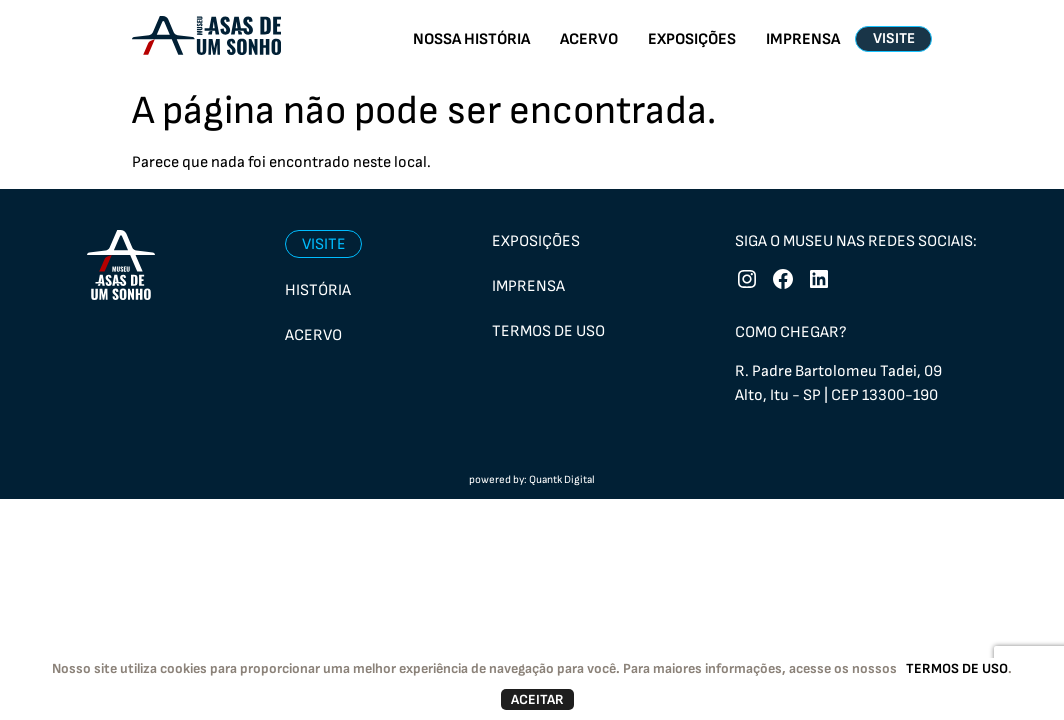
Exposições (536, 241)
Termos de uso (548, 331)
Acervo (313, 335)
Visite (324, 244)
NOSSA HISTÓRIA (471, 39)
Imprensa (528, 286)
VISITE (894, 38)
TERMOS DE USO (957, 668)
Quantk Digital (562, 479)
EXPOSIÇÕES (692, 39)
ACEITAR (537, 699)
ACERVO (589, 39)
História (318, 290)
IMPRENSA (803, 39)
